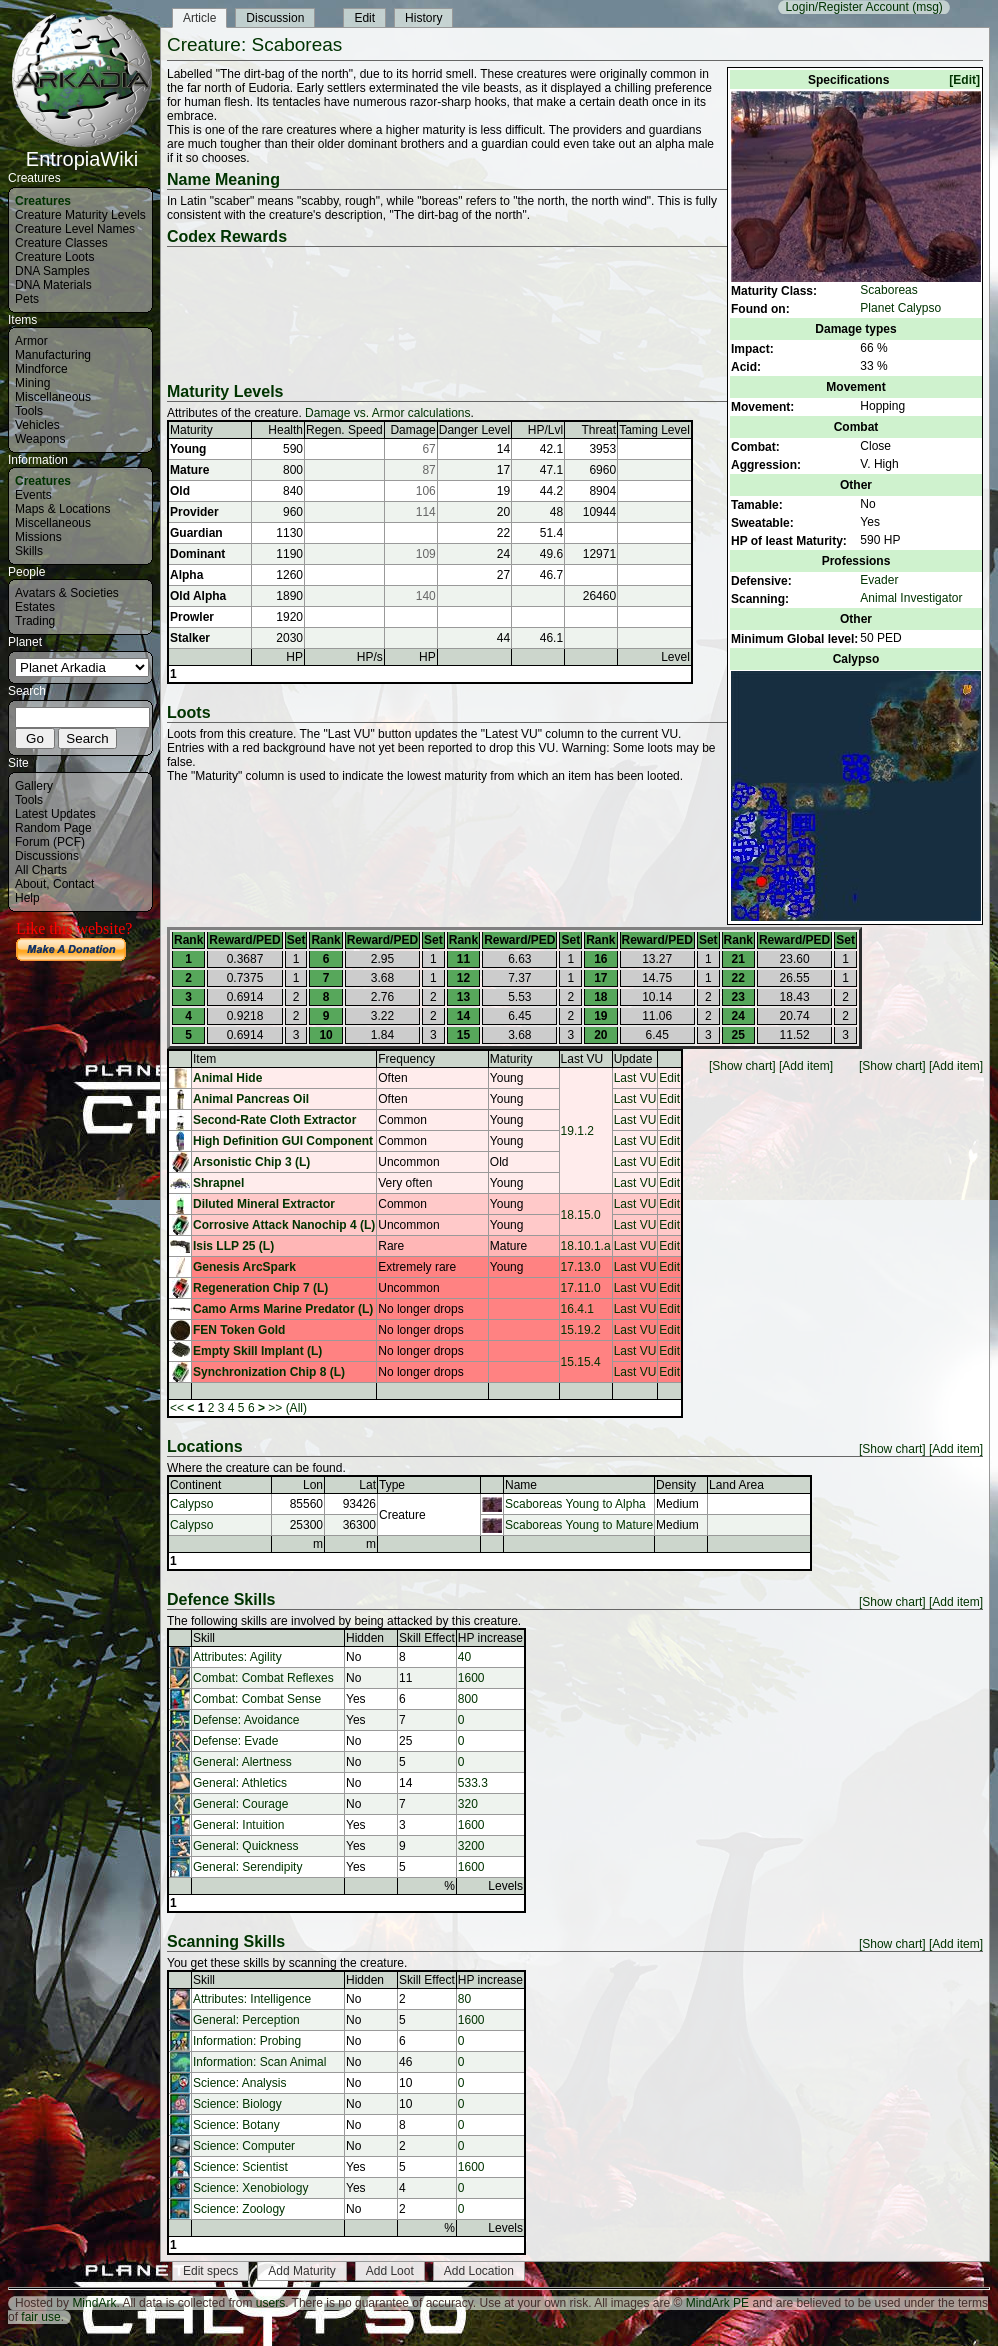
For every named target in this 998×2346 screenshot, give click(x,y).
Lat (367, 1485)
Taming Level (654, 430)
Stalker (190, 638)
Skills (29, 551)
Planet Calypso (900, 308)
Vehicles (37, 425)
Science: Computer (244, 2146)
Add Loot (390, 2271)
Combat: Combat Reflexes (263, 1678)
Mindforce (41, 369)
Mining (32, 383)
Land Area (736, 1485)
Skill (204, 1638)
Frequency (406, 1059)
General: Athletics (240, 1783)
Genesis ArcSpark (244, 1267)
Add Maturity (301, 2271)
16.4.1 (577, 1309)
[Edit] (964, 80)
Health (285, 430)
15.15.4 (581, 1362)
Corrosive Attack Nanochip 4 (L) (284, 1225)
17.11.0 (581, 1288)
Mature (189, 470)
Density (676, 1485)
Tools (29, 411)
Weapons (40, 439)
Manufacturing (53, 355)
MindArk (94, 2303)
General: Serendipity (247, 1867)
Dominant (197, 554)
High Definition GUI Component (283, 1141)
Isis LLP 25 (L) (233, 1246)
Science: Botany (236, 2125)
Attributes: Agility (237, 1657)
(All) (296, 1408)
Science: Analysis (239, 2083)
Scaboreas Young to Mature (579, 1525)
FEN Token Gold (239, 1330)
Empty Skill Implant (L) (257, 1351)
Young (188, 449)
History (423, 18)
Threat (598, 430)
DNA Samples (52, 271)
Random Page (53, 828)
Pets (27, 299)
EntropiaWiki (82, 150)
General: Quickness (245, 1846)
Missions (38, 537)
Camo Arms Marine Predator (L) (283, 1309)
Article (199, 18)
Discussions (47, 856)
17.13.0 (581, 1267)
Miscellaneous (53, 397)
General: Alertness (242, 1762)
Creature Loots (54, 257)
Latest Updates (55, 814)
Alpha (186, 575)
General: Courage (240, 1804)
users (270, 2303)
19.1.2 (577, 1131)
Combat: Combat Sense (257, 1699)
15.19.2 (581, 1330)
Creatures (43, 201)
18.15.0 (581, 1215)
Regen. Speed (344, 430)
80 (464, 1999)
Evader (879, 580)
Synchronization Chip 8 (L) (269, 1372)
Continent (195, 1485)
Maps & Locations (62, 509)
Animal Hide (227, 1078)
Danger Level (474, 430)
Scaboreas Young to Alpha (575, 1504)
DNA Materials (53, 285)
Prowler (192, 617)
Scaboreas (888, 290)
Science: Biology (237, 2104)
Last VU (582, 1059)
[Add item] (956, 1066)
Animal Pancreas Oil (251, 1099)
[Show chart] (892, 1066)
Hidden (365, 1638)
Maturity (191, 430)
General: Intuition (238, 1825)
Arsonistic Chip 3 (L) (251, 1162)
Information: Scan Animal (259, 2062)
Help (27, 898)
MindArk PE (717, 2303)
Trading (35, 621)
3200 (471, 1846)
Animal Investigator (911, 598)
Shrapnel (218, 1183)
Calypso (191, 1504)
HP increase (490, 1638)
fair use (40, 2317)
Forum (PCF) (50, 842)
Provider (194, 512)
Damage (412, 430)
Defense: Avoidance (246, 1720)
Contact (73, 884)
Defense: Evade (235, 1741)
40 (464, 1657)
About (30, 884)
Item (204, 1059)
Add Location (479, 2271)
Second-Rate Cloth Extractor (274, 1120)
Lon (313, 1485)
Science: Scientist (240, 2167)
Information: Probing (247, 2041)
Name (521, 1485)
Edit (364, 18)
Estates (35, 607)
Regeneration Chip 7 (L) (260, 1288)
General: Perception (246, 2020)
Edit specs (210, 2271)
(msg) (927, 7)
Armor (31, 341)
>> (275, 1408)
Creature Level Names (75, 229)
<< (177, 1408)
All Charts (41, 870)
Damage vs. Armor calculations (387, 413)
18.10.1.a (586, 1246)
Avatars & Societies (67, 593)
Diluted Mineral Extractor (264, 1204)
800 (468, 1699)
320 (468, 1804)
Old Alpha (198, 596)
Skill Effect (427, 1638)
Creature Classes (61, 243)
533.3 (473, 1783)
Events (33, 495)
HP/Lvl (545, 430)
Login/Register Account (846, 7)
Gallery (34, 786)
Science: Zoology (239, 2209)
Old (180, 491)
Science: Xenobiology (250, 2188)
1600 (471, 1678)
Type (392, 1485)
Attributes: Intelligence (252, 1999)
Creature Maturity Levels (80, 215)
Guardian (196, 533)
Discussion (275, 18)
